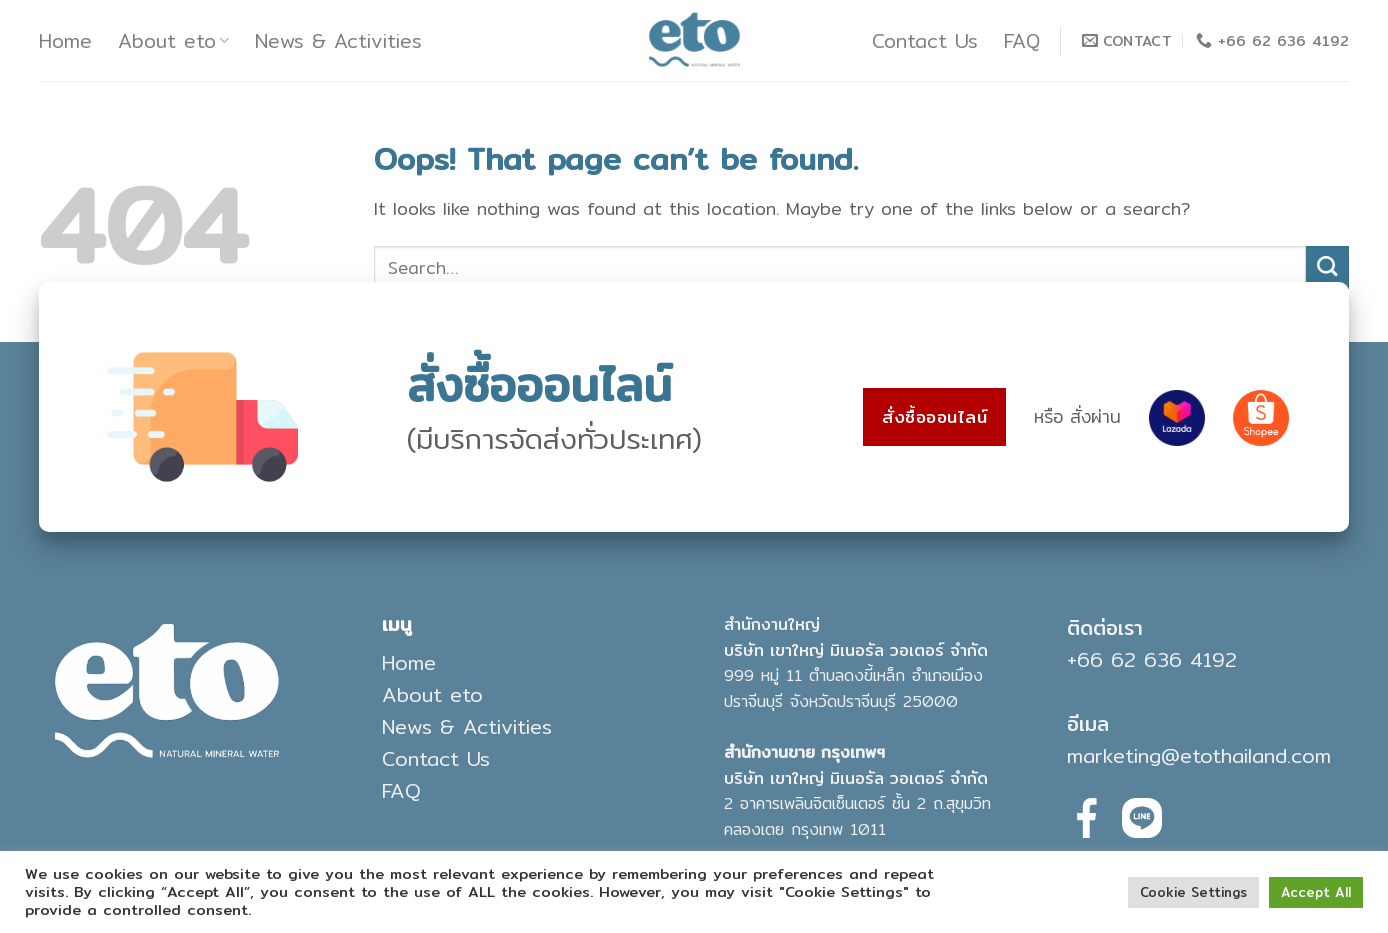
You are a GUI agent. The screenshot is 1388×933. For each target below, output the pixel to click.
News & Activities (338, 41)
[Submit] (1327, 267)
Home (65, 41)
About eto (173, 41)
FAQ (1022, 41)
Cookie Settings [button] (1193, 892)
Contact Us (925, 41)
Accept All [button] (1316, 892)
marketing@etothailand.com (1199, 755)
